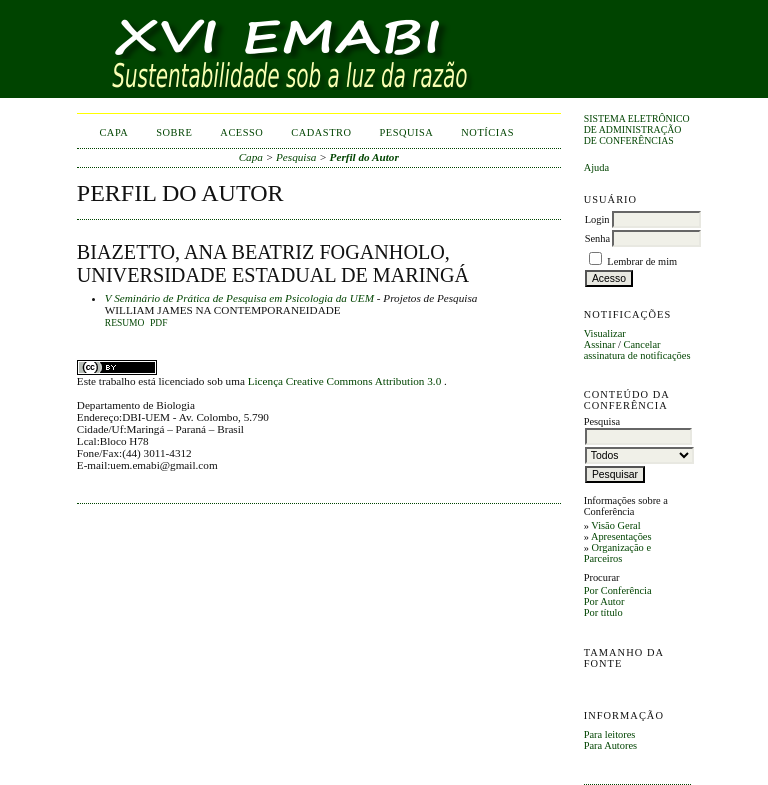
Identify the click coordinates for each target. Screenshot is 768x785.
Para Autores (610, 745)
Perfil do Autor (364, 157)
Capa (113, 132)
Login (597, 219)
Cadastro (321, 132)
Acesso (241, 132)
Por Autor (604, 601)
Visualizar (605, 333)
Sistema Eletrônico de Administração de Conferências (637, 129)
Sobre (174, 132)
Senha (597, 238)
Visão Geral (615, 525)
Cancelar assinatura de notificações (637, 350)
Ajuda (596, 167)
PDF (158, 323)
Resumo (125, 323)
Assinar (600, 344)
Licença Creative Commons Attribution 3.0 (346, 381)
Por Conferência (618, 590)
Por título (603, 612)
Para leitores (610, 734)
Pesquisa (407, 132)
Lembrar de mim (642, 261)
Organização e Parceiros (617, 553)
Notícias (487, 132)
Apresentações (621, 536)
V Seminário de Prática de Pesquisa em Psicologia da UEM (239, 298)
